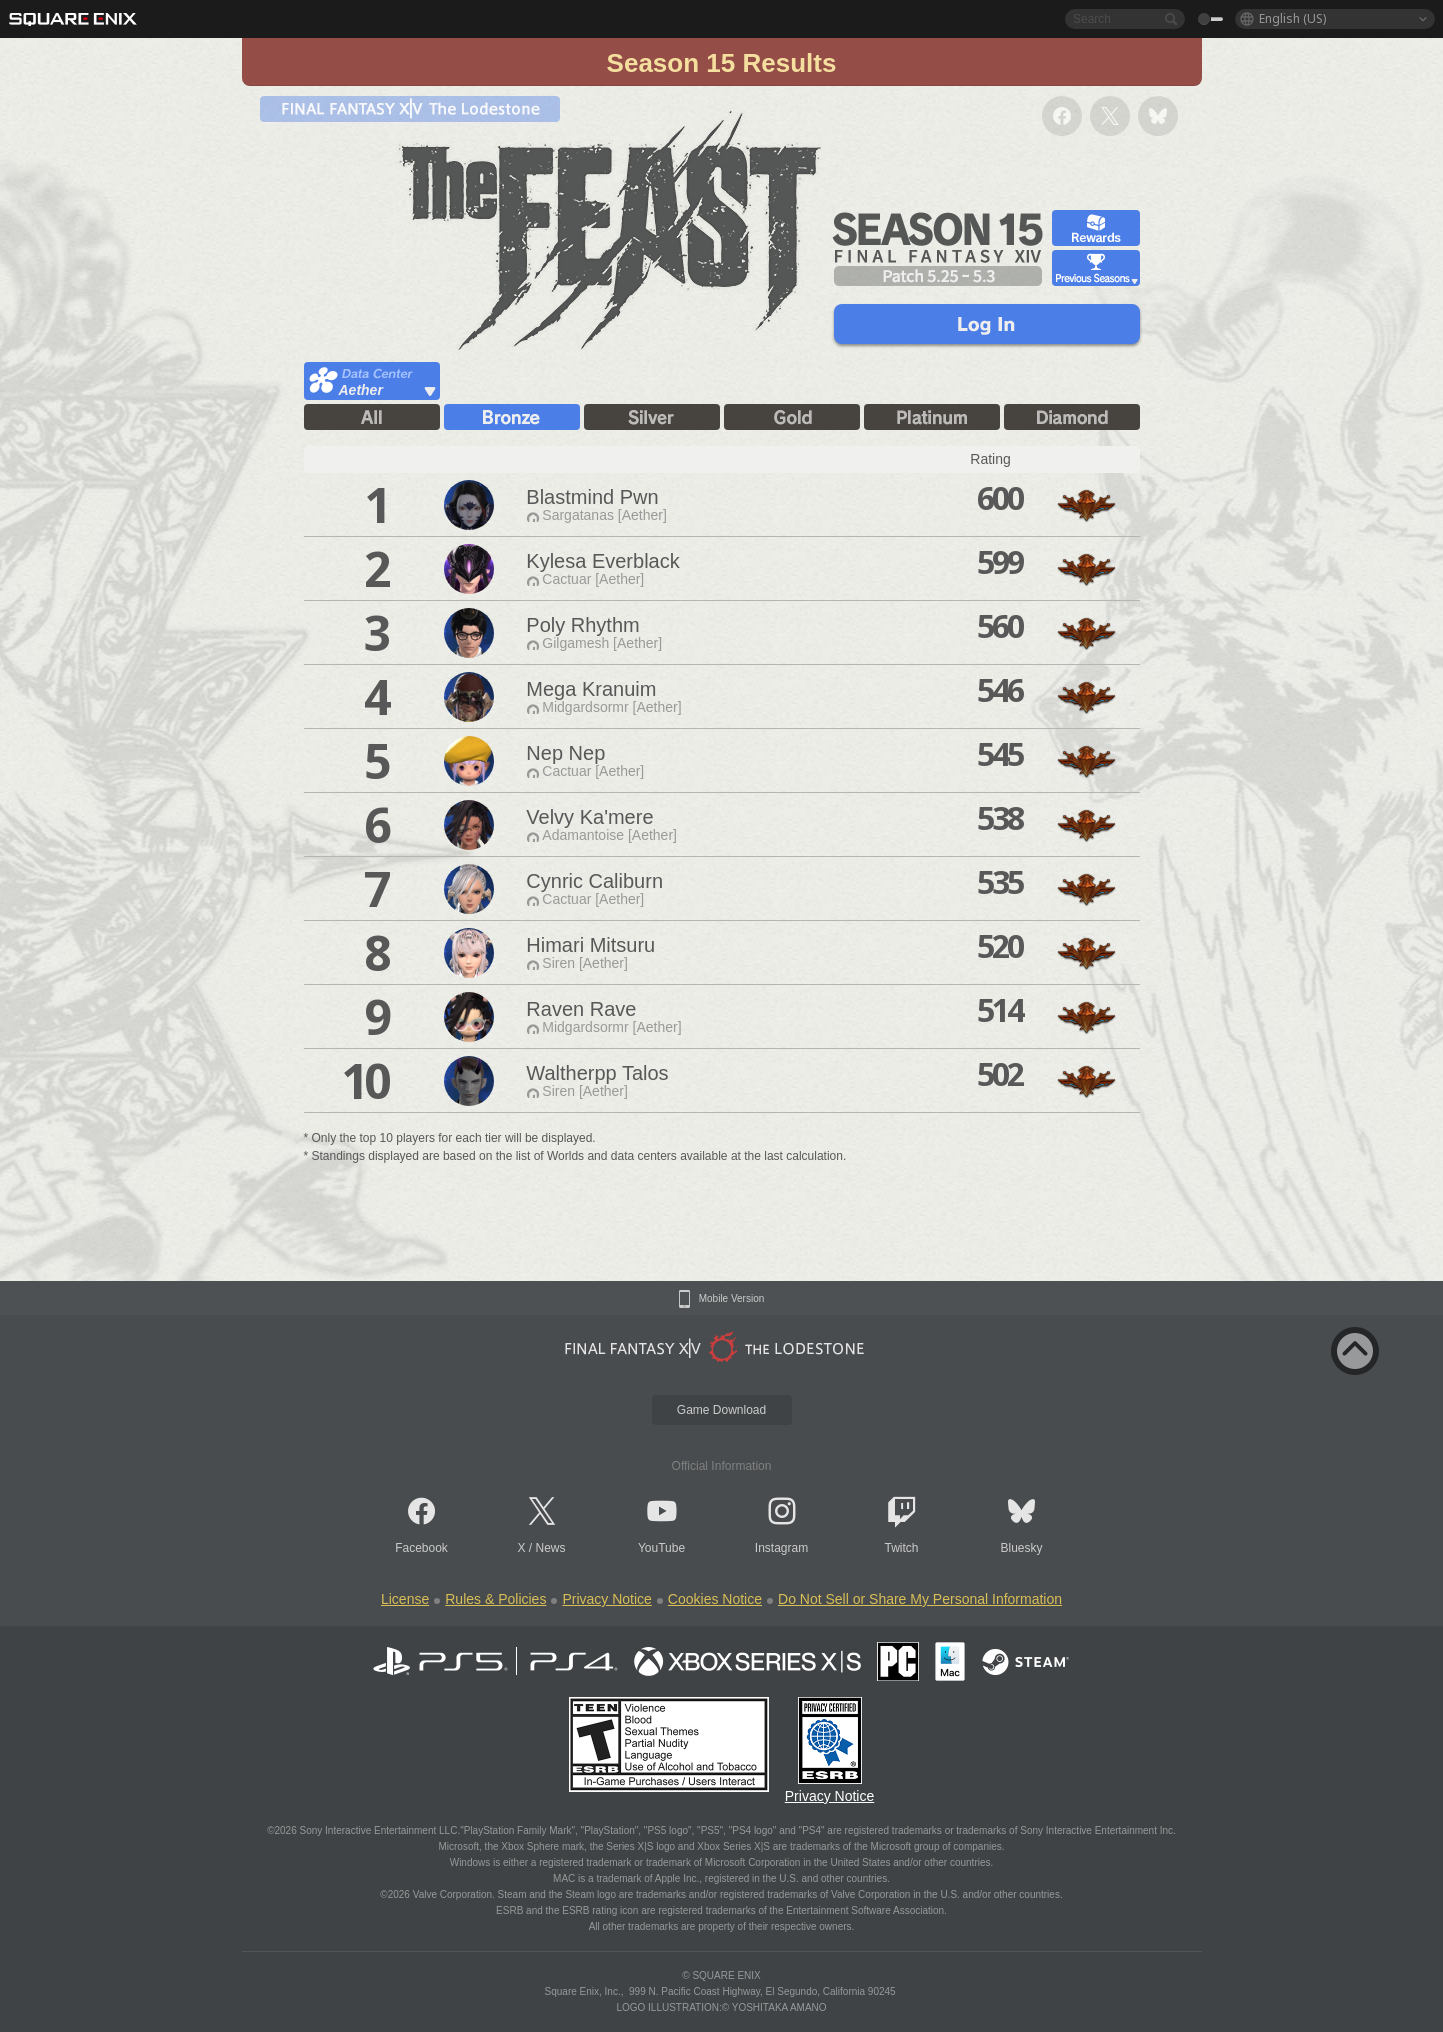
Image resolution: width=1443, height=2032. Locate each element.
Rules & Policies (495, 1599)
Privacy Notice (606, 1599)
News (551, 1548)
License (405, 1599)
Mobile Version (732, 1299)
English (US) (1292, 18)
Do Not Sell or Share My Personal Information (920, 1599)
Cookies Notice (715, 1599)
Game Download (721, 1410)
